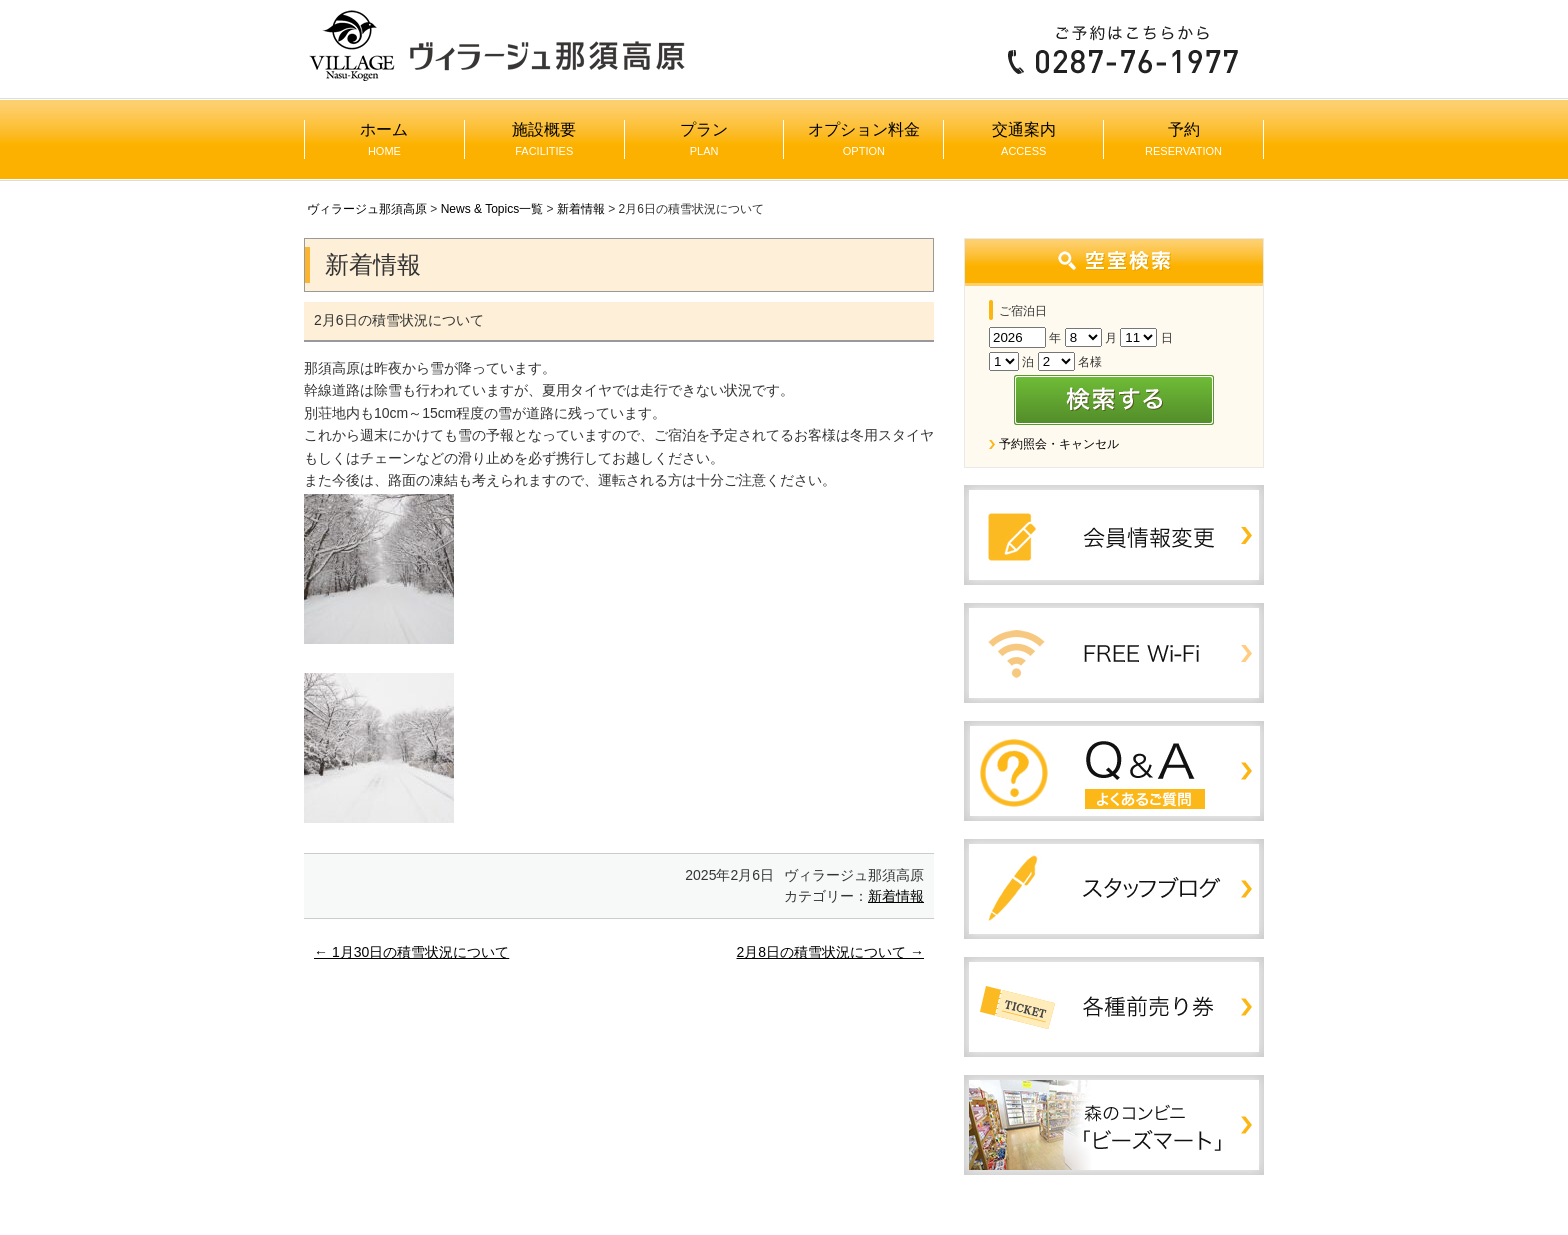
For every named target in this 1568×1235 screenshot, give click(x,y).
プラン (704, 139)
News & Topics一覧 (492, 209)
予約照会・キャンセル (1059, 444)
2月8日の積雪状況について (830, 952)
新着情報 (581, 209)
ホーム (384, 139)
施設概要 (544, 139)
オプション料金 (864, 139)
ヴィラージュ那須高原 (367, 209)
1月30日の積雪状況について (411, 952)
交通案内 (1024, 139)
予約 (1183, 139)
